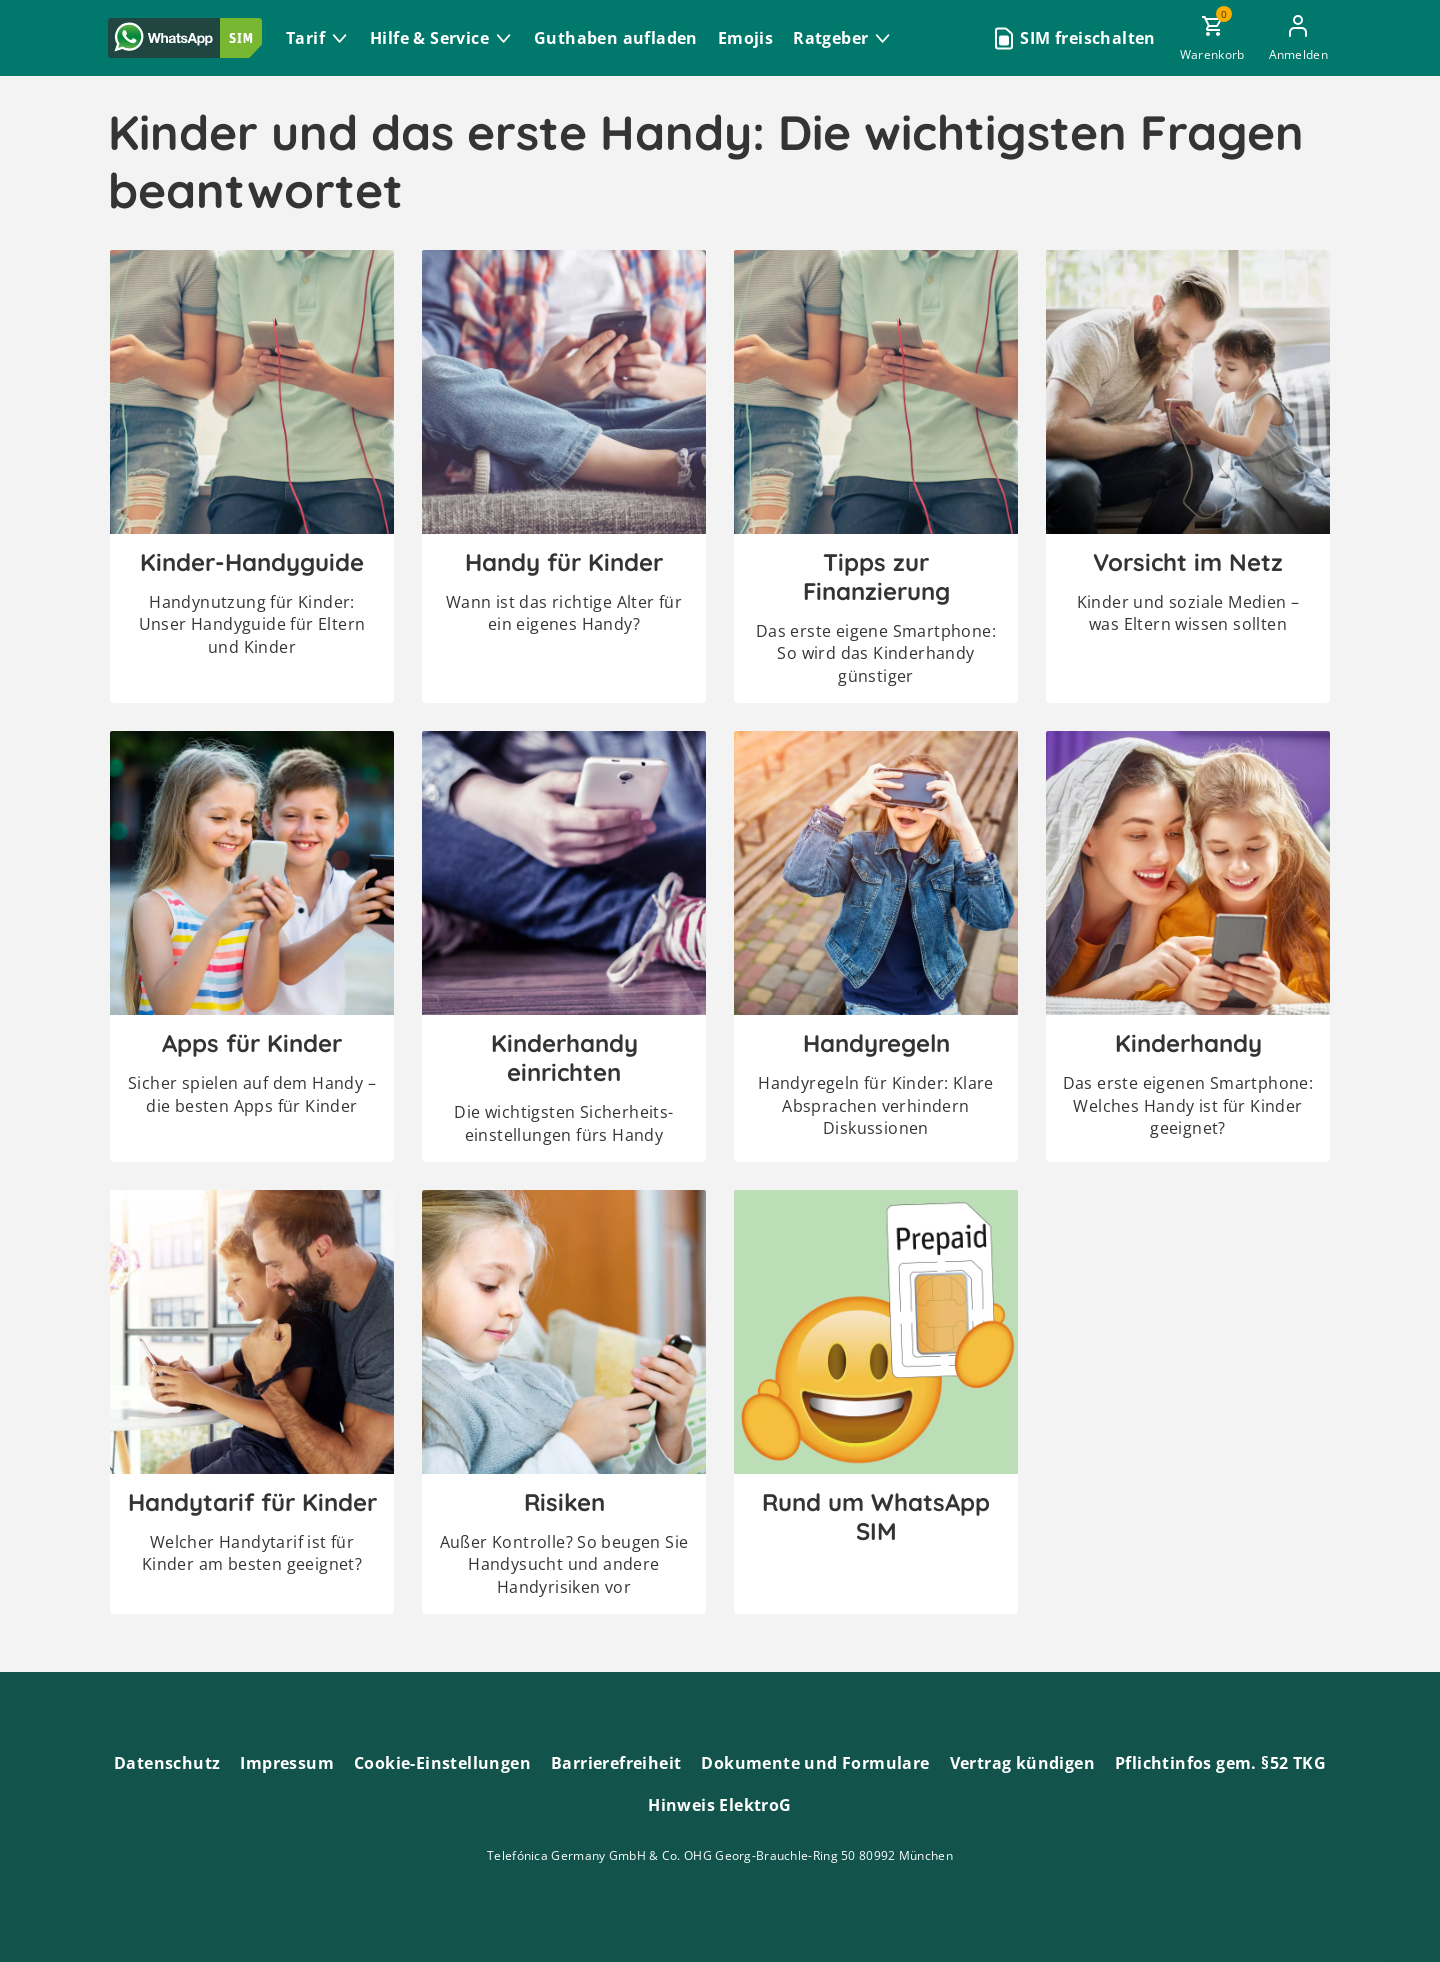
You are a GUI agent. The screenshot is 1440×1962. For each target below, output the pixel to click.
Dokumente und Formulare (815, 1763)
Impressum (287, 1763)
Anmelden (1298, 54)
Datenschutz (167, 1763)
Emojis (745, 38)
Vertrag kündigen (1022, 1763)
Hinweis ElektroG (719, 1805)
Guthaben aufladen (616, 38)
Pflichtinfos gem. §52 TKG (1220, 1763)
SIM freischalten (1087, 38)
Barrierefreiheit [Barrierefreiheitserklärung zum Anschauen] (616, 1763)
